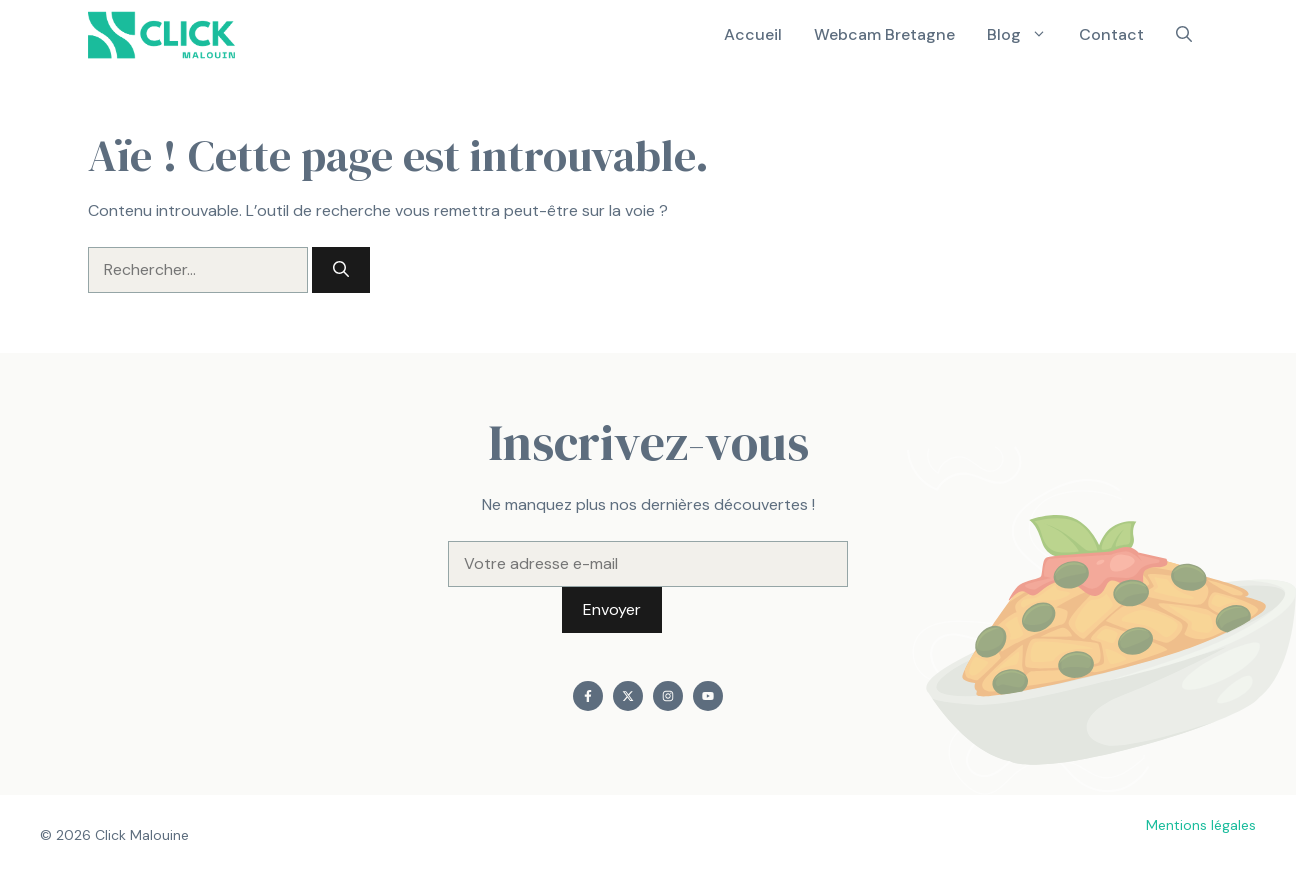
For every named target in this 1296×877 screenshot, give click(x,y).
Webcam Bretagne (884, 34)
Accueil (753, 34)
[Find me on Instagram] (668, 696)
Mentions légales (1201, 825)
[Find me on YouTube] (708, 696)
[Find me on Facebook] (588, 696)
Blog (1025, 35)
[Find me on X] (628, 696)
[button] (1184, 35)
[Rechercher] (341, 270)
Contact (1111, 34)
